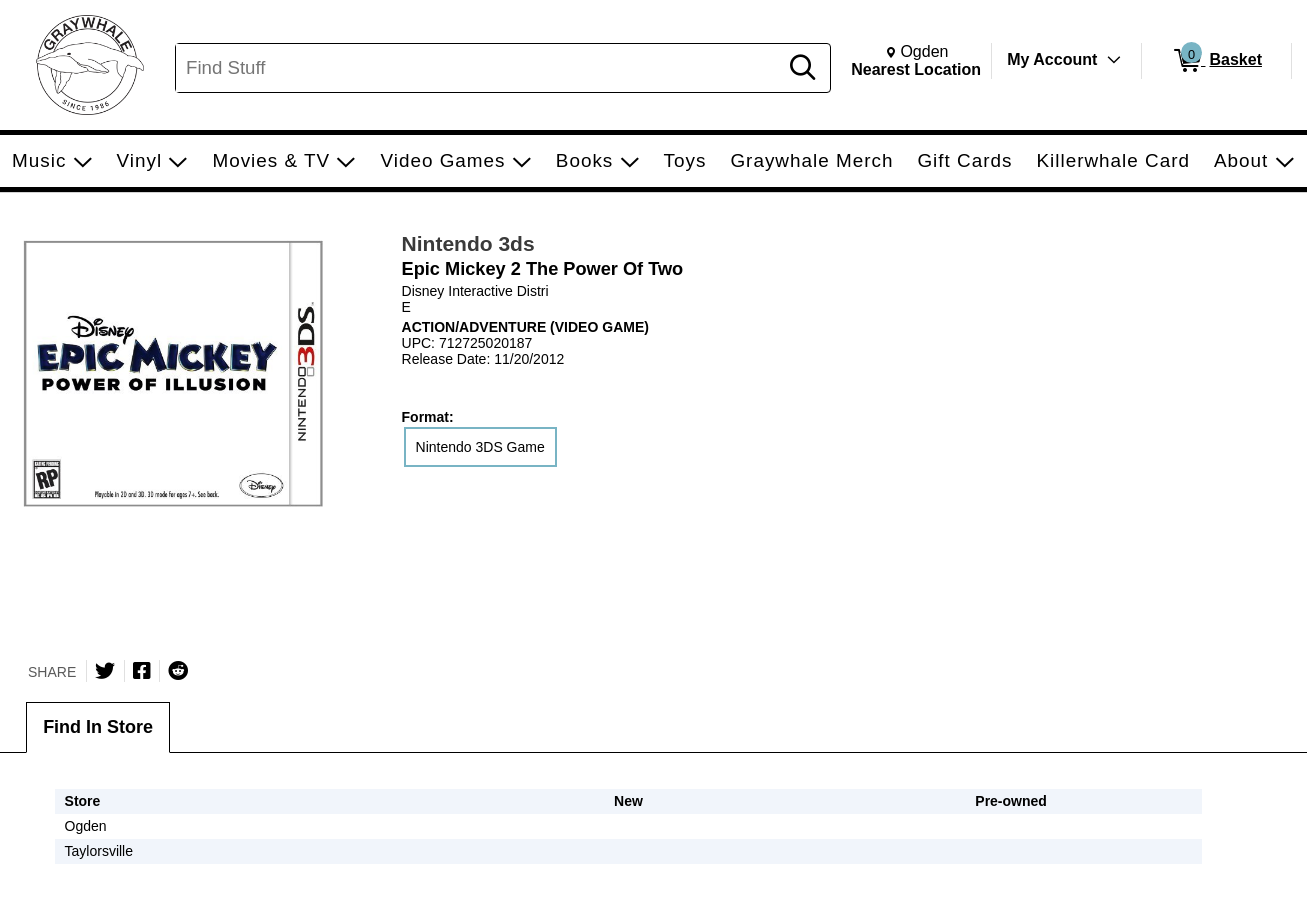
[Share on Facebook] (142, 671)
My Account (1052, 59)
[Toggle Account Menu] (1114, 60)
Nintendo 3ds (468, 243)
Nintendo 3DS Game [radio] (480, 447)
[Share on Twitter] (105, 671)
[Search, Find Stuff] (479, 68)
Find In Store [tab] (98, 727)
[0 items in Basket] (1216, 61)
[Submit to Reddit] (178, 671)
